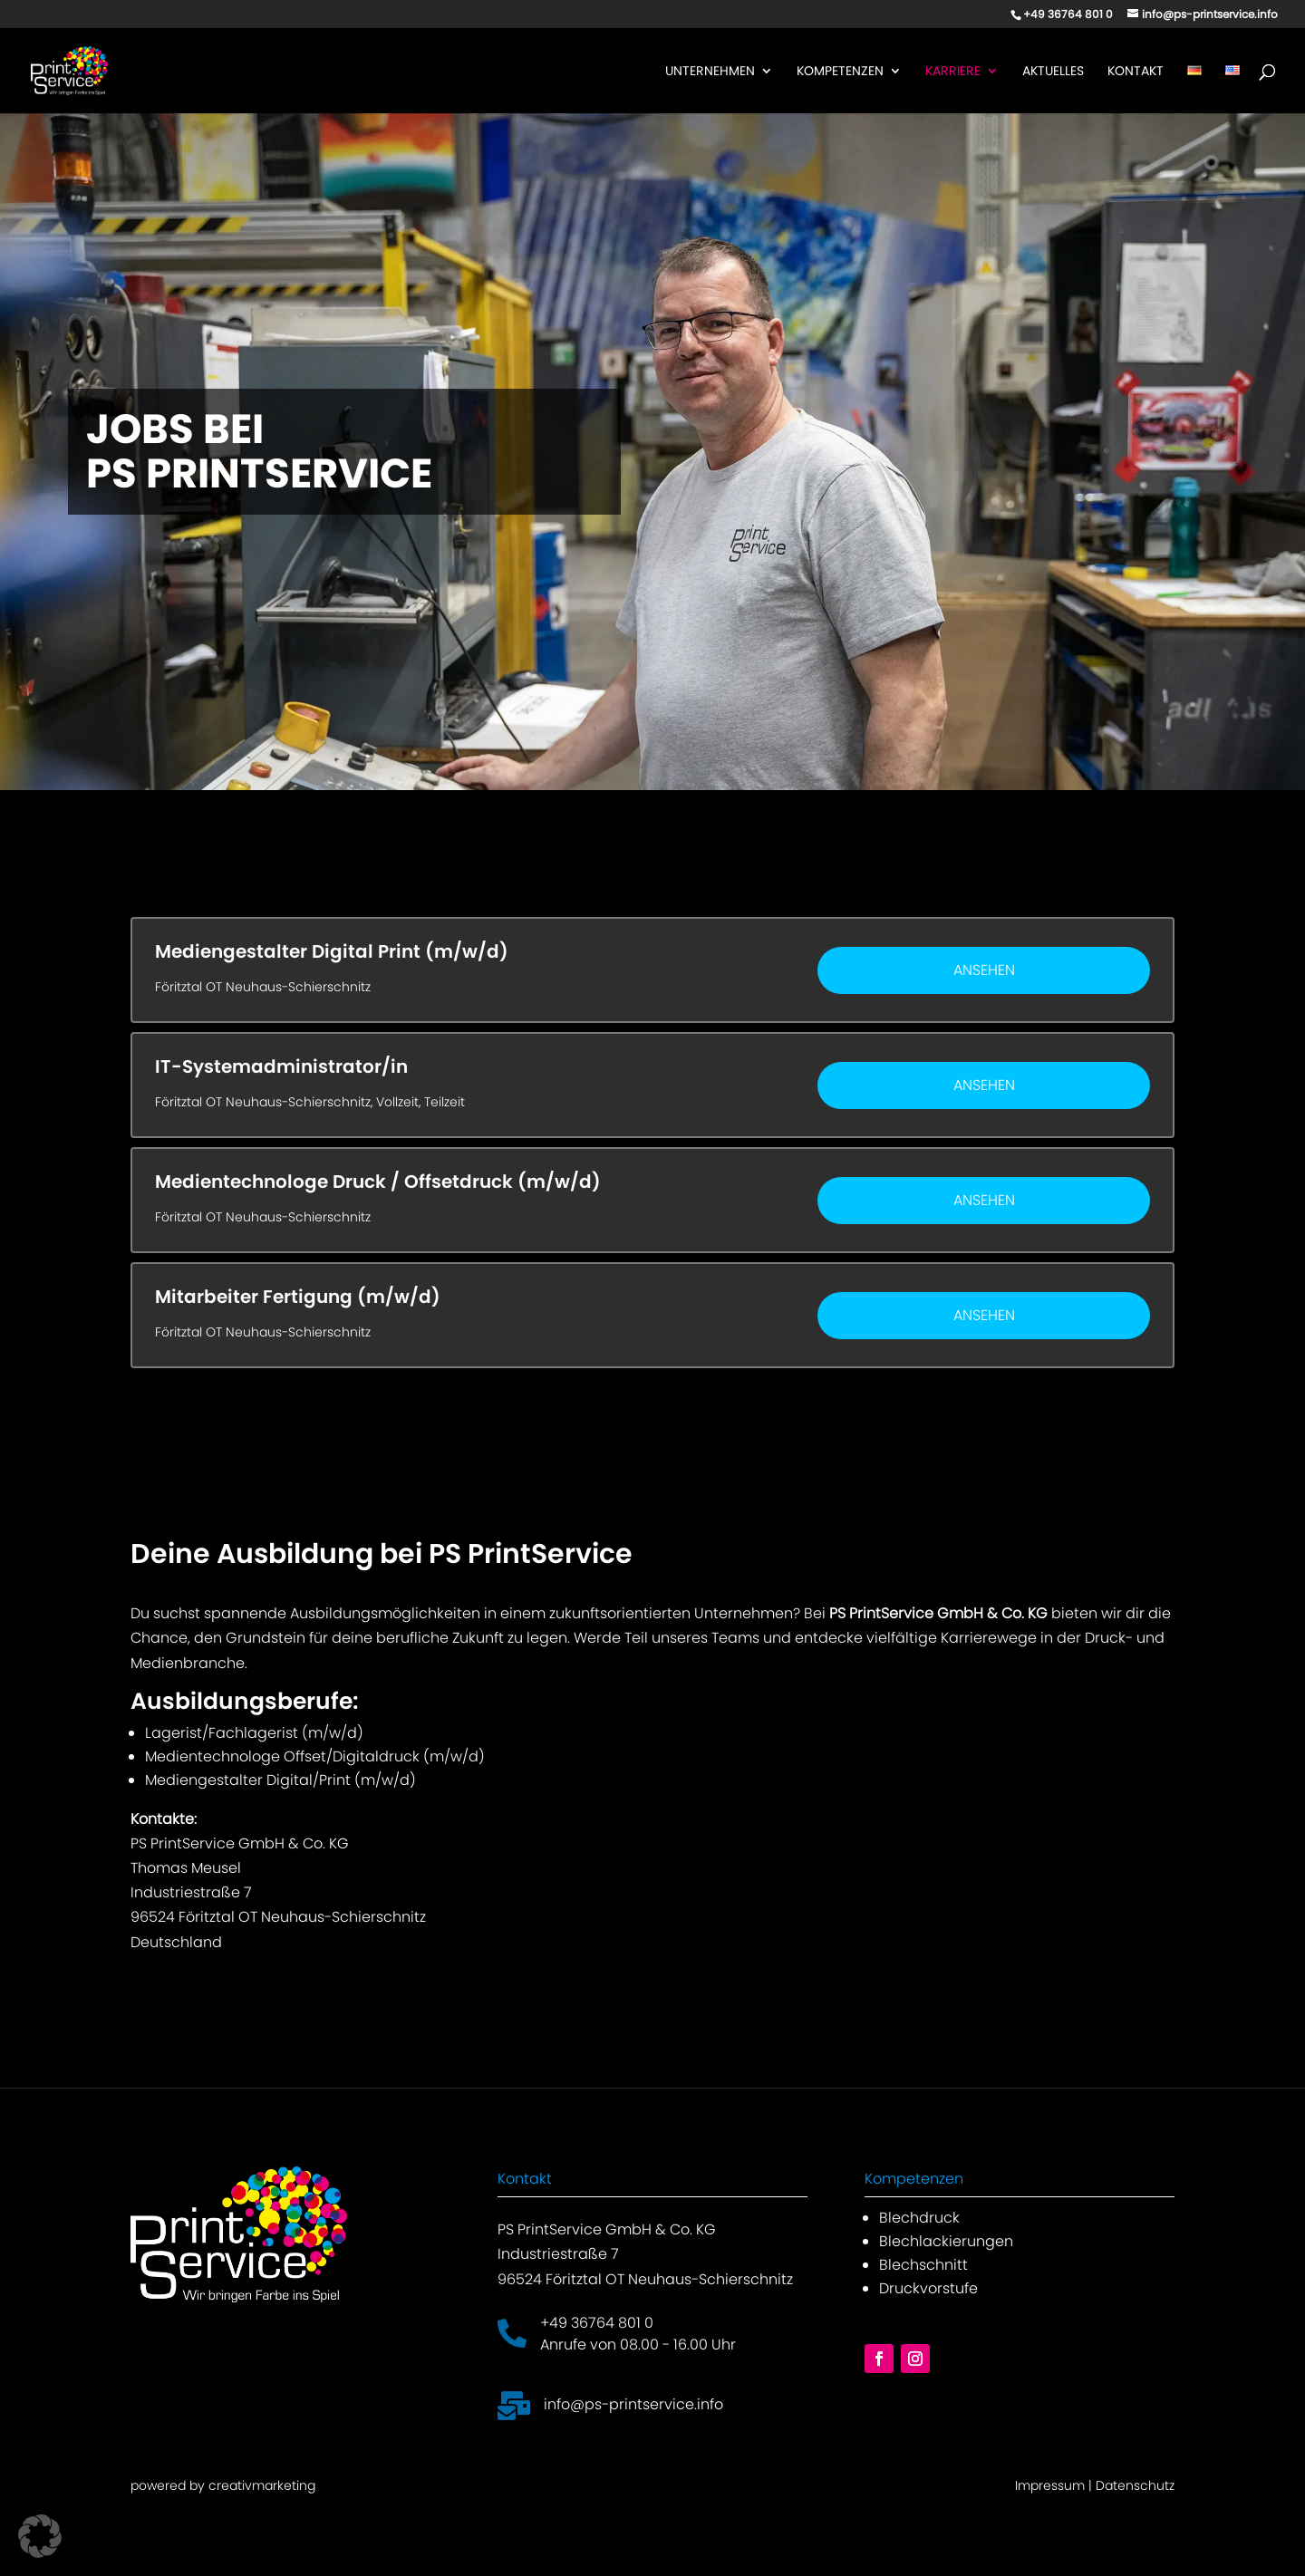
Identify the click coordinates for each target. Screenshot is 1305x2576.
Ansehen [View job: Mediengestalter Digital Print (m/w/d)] (984, 970)
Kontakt (1135, 72)
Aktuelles (1053, 72)
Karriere (953, 72)
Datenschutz (1135, 2485)
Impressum (1050, 2485)
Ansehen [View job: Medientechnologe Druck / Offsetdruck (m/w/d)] (984, 1200)
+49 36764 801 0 (596, 2322)
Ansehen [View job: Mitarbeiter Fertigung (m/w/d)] (984, 1315)
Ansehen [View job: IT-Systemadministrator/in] (984, 1085)
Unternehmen (710, 72)
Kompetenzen (840, 72)
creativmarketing (261, 2485)
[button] (40, 2536)
